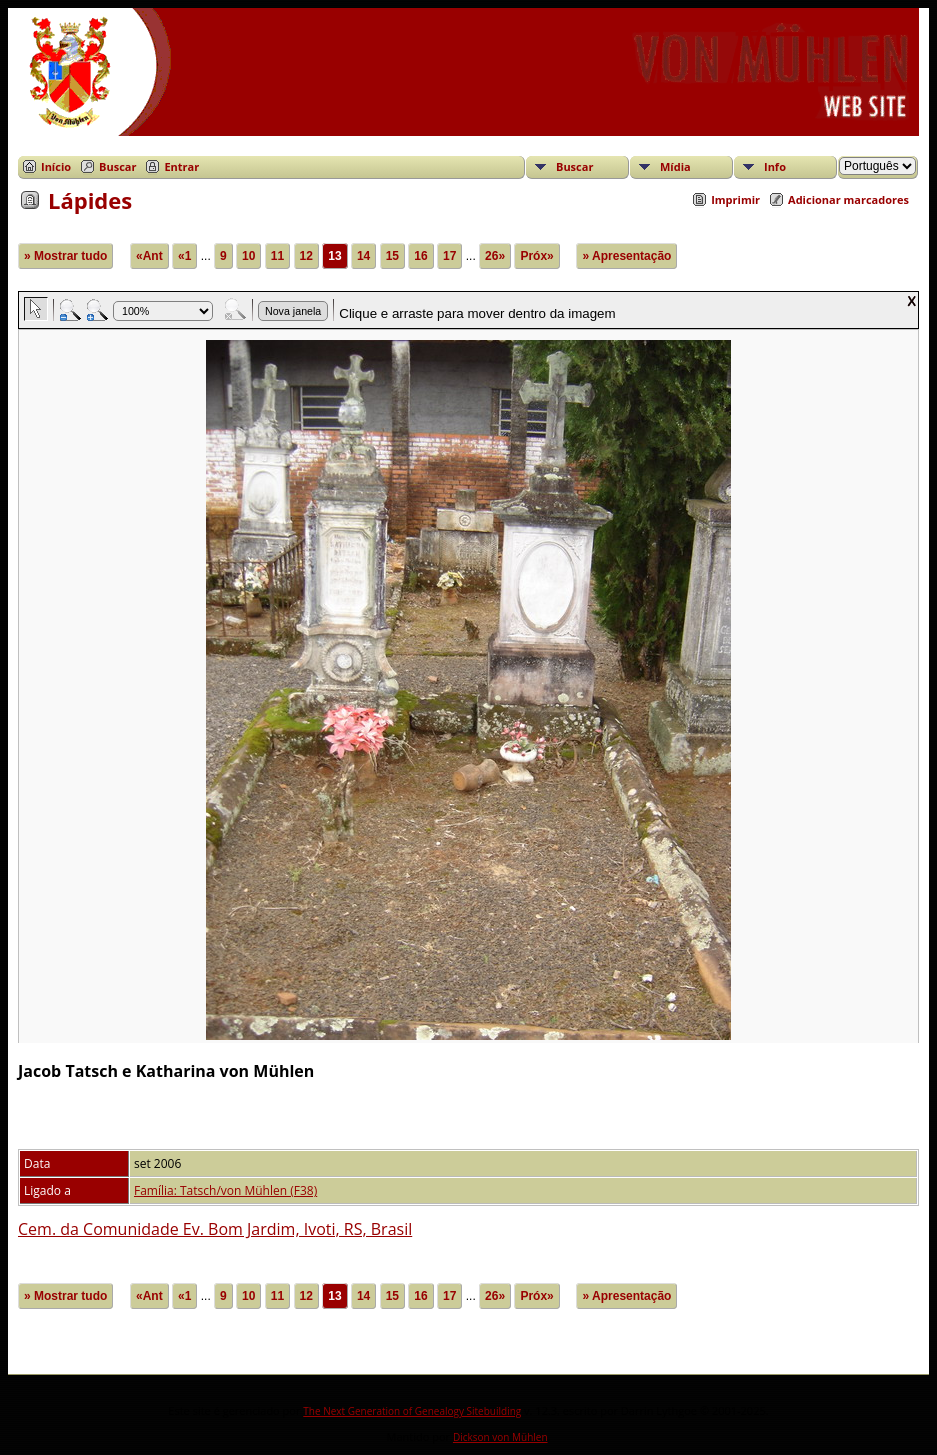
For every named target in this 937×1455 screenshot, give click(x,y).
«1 (184, 256)
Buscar (117, 166)
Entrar (181, 166)
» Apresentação (626, 256)
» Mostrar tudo (65, 256)
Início (56, 166)
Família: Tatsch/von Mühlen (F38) (225, 1190)
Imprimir (735, 199)
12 (306, 256)
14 (363, 256)
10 (248, 256)
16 (420, 256)
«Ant (149, 256)
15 (392, 256)
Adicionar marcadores (848, 199)
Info (775, 166)
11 (277, 256)
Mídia (675, 166)
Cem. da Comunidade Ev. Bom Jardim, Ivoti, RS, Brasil (215, 1229)
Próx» (536, 256)
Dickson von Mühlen (500, 1437)
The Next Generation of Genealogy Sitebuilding (412, 1411)
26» (495, 256)
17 (449, 256)
